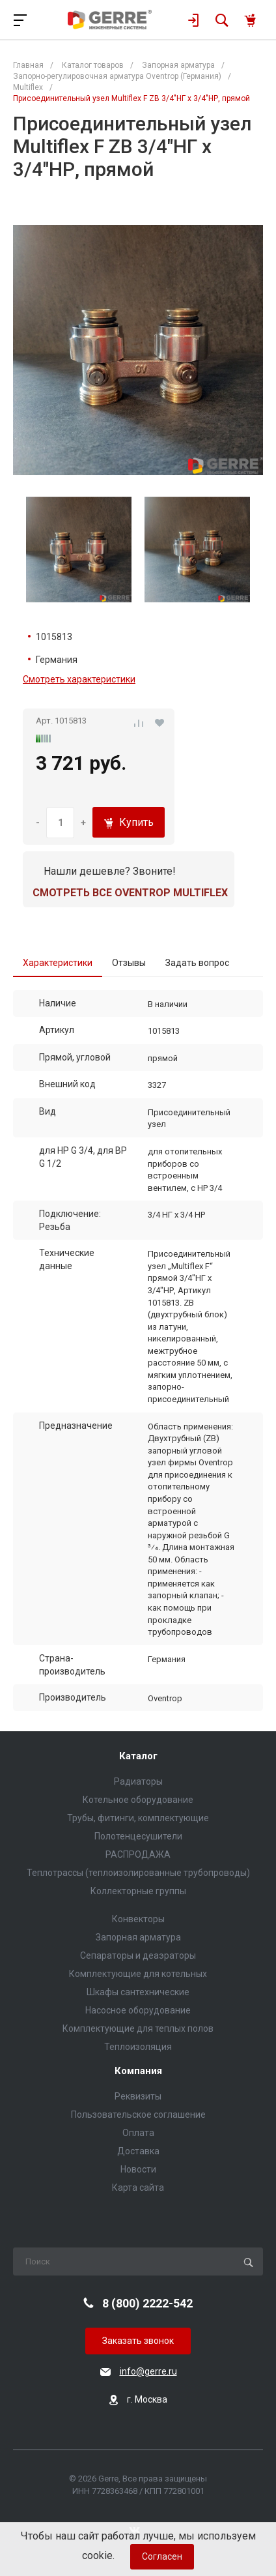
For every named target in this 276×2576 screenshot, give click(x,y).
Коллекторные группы (138, 1891)
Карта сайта (138, 2187)
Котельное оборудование (138, 1799)
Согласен (162, 2556)
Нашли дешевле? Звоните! (110, 871)
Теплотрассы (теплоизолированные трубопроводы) (138, 1872)
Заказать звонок (138, 2340)
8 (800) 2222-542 (147, 2303)
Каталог (138, 1756)
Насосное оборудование (138, 2010)
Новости (138, 2169)
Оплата (138, 2133)
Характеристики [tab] (57, 963)
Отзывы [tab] (129, 963)
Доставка (138, 2151)
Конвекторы (138, 1919)
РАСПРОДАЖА (138, 1854)
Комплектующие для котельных (138, 1974)
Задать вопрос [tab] (197, 963)
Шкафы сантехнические (138, 1992)
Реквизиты (138, 2096)
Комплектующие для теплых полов (138, 2028)
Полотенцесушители (138, 1836)
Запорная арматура (138, 1937)
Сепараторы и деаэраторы (138, 1955)
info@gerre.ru (148, 2371)
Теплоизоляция (138, 2047)
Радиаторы (138, 1781)
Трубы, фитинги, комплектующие (138, 1818)
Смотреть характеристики (79, 679)
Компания (138, 2071)
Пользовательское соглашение (138, 2114)
